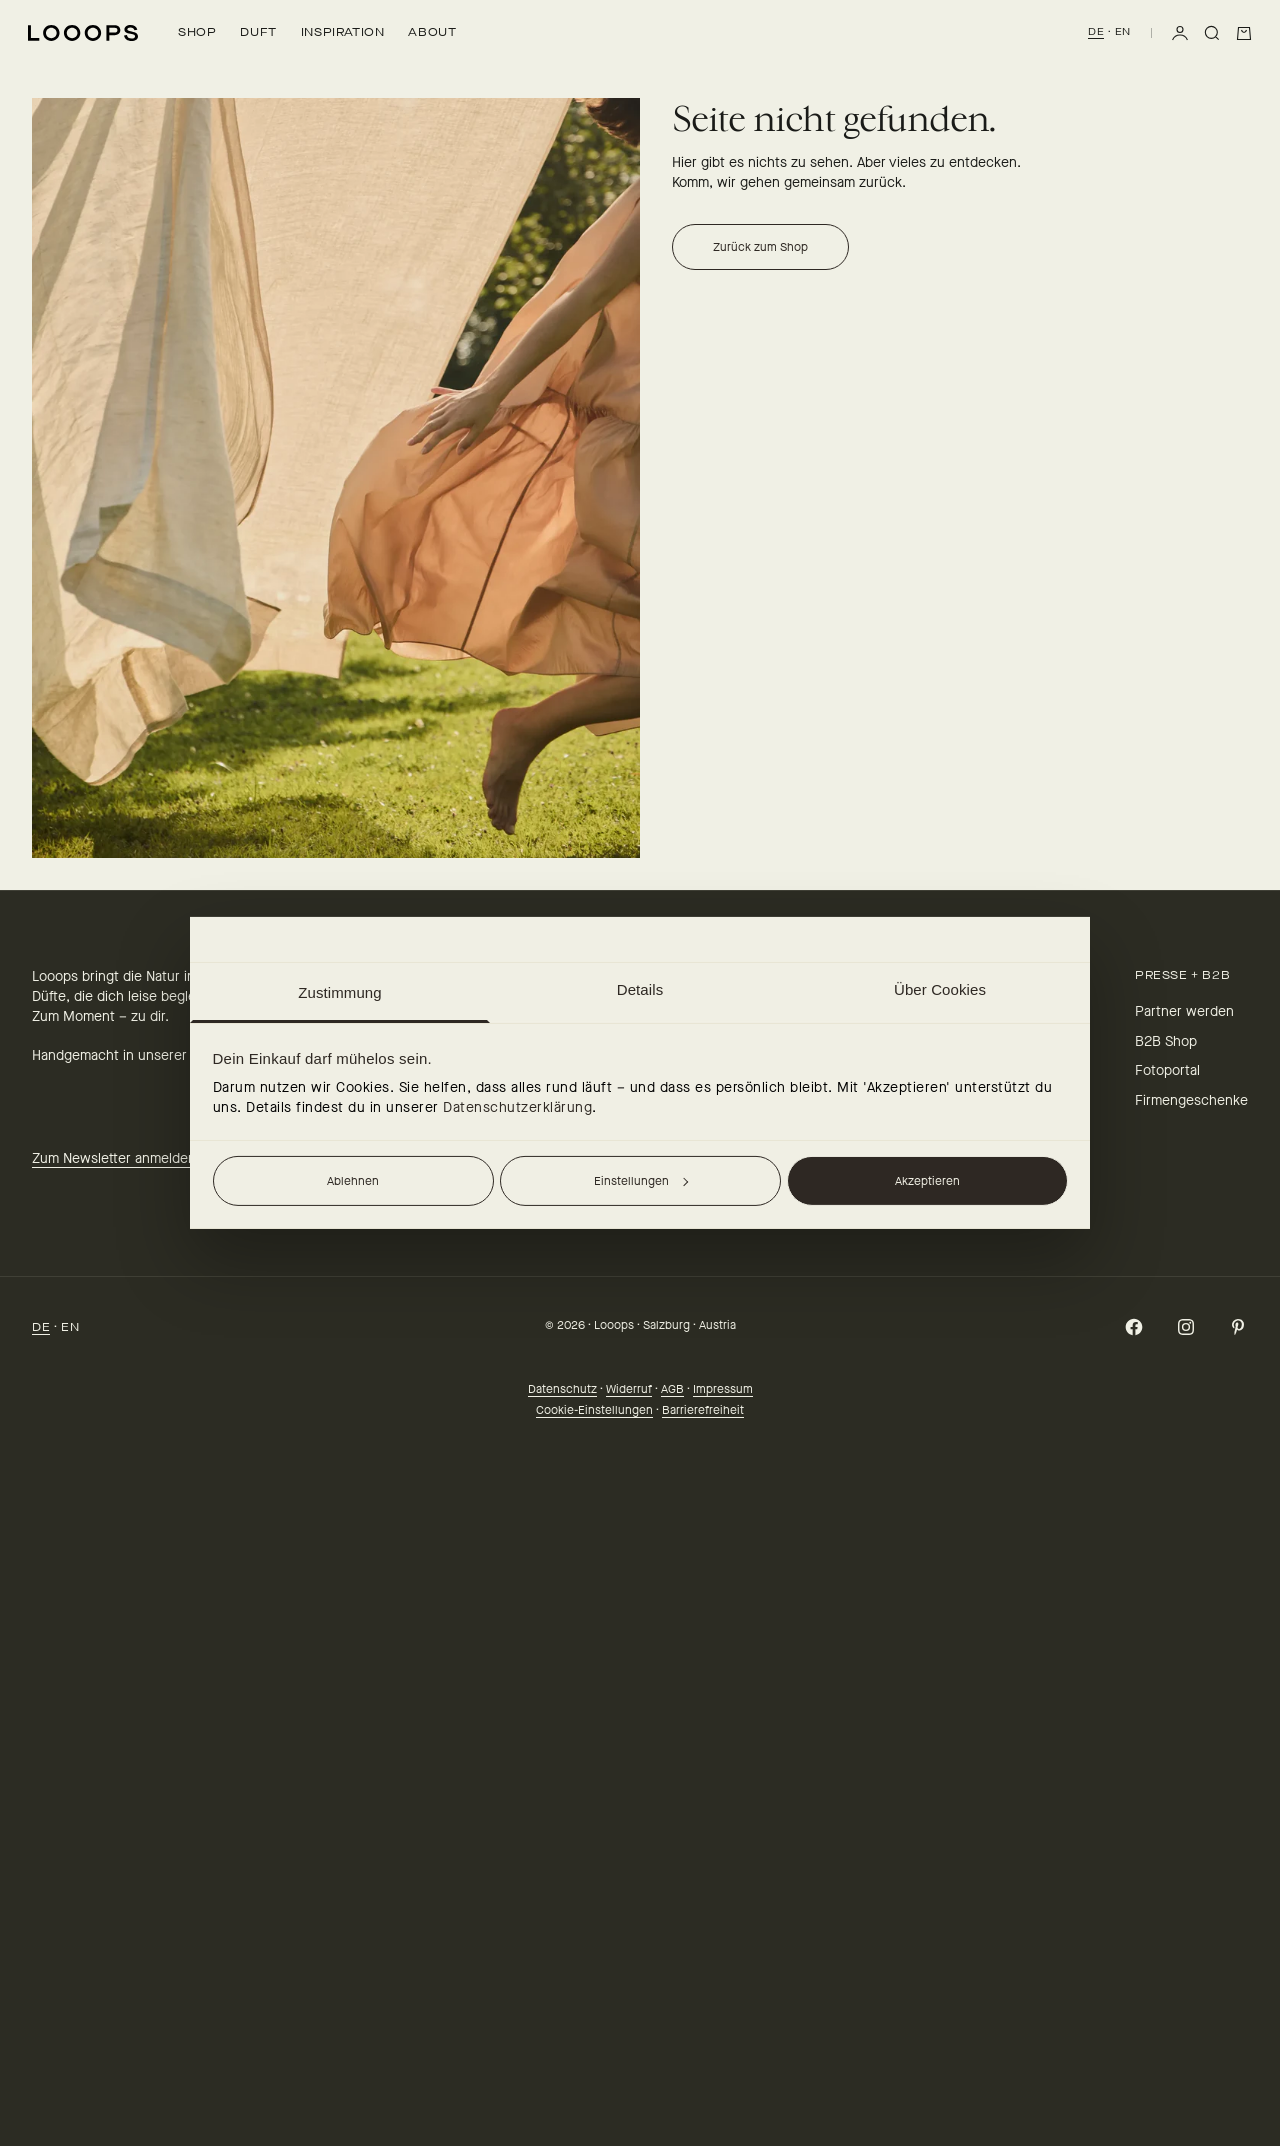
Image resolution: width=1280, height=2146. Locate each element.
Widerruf (629, 1389)
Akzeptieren (927, 1181)
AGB (672, 1389)
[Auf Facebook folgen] (1134, 1327)
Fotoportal (1167, 1070)
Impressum (723, 1389)
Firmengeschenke (1191, 1100)
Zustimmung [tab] (340, 992)
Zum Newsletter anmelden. (116, 1158)
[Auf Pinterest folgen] (1238, 1327)
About (432, 32)
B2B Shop (1166, 1041)
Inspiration (343, 32)
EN (1123, 32)
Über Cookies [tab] (940, 989)
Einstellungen (641, 1181)
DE (1096, 32)
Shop (197, 32)
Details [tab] (640, 989)
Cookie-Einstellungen (594, 1410)
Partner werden (1184, 1011)
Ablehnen (353, 1181)
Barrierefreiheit (703, 1410)
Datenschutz (562, 1389)
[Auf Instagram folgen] (1186, 1327)
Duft (258, 32)
